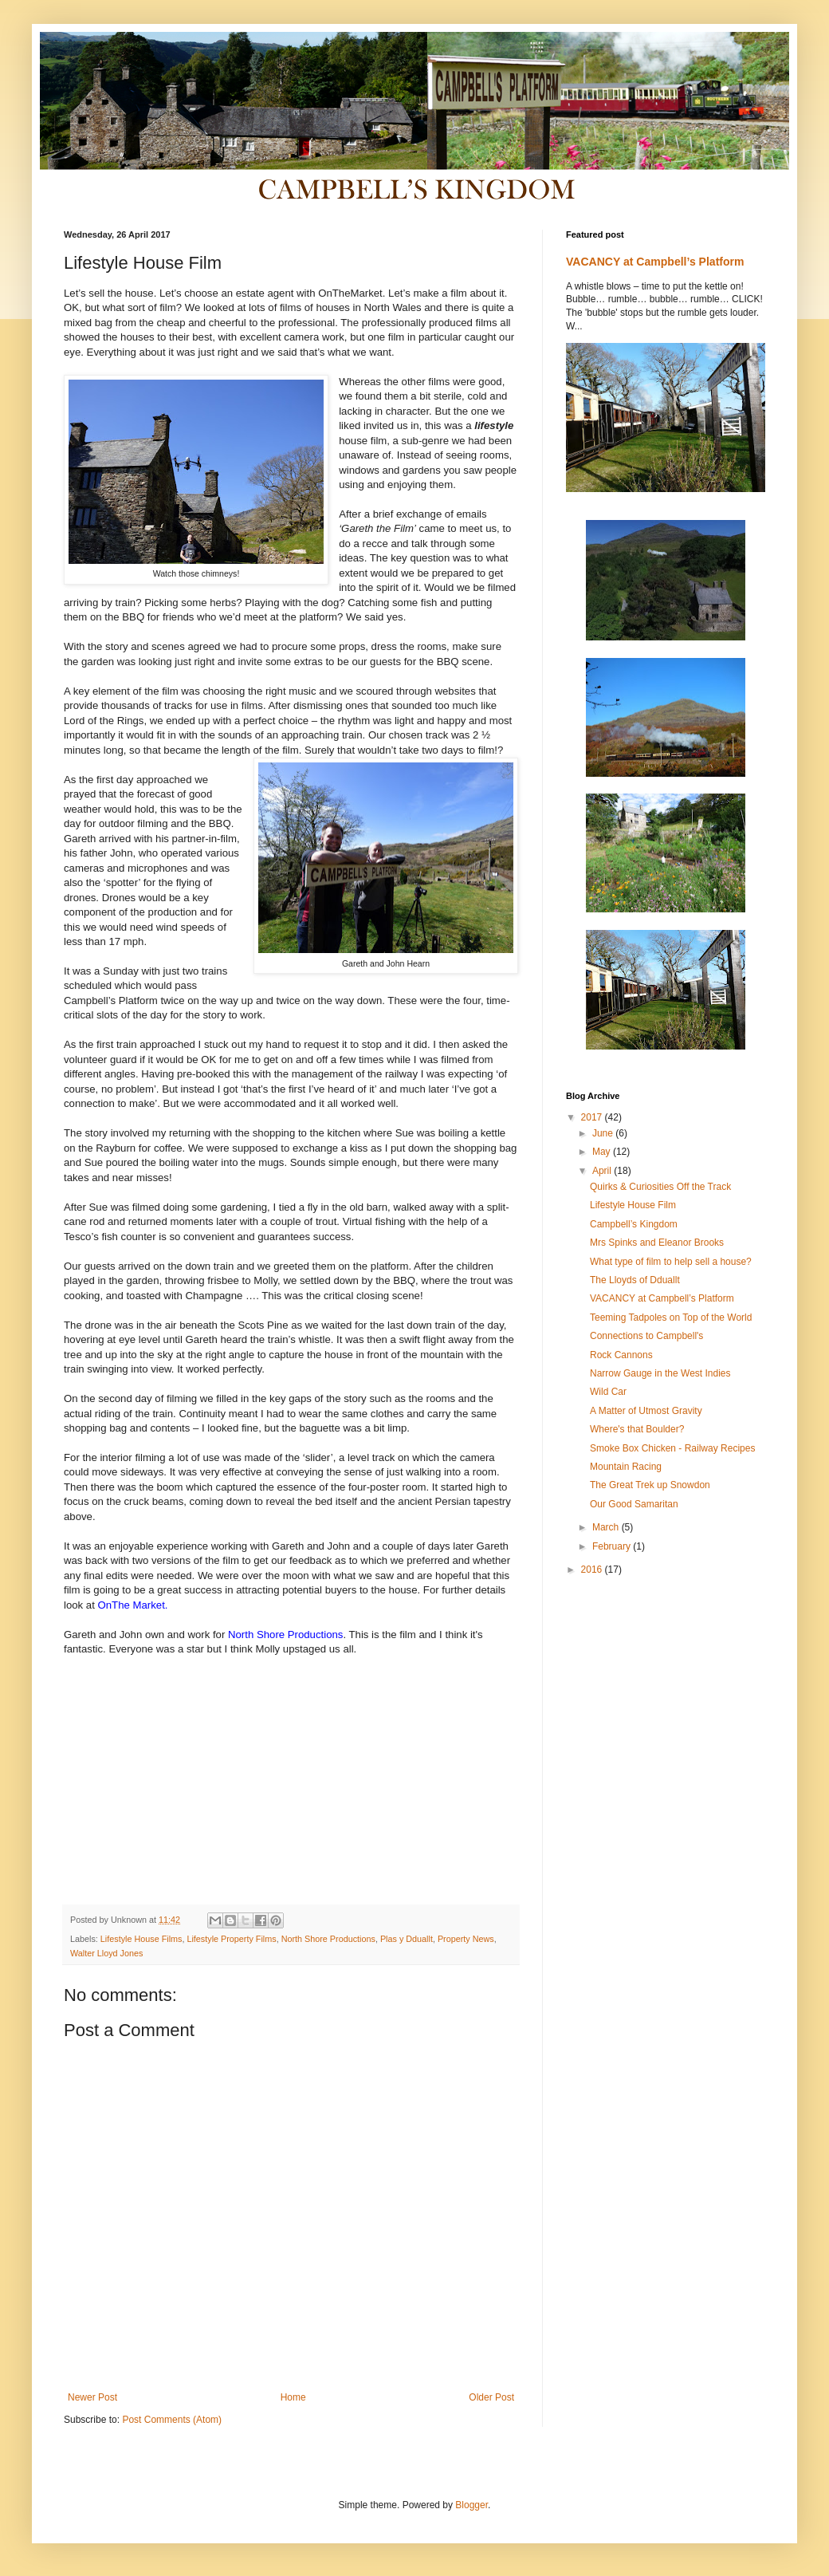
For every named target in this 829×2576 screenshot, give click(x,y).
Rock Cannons (621, 1355)
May (602, 1151)
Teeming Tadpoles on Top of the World (671, 1317)
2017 (593, 1117)
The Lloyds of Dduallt (635, 1280)
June (603, 1133)
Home (293, 2397)
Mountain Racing (626, 1466)
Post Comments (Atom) (172, 2419)
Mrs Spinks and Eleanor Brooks (657, 1242)
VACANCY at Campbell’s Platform (655, 261)
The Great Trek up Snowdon (650, 1485)
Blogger (471, 2505)
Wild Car (608, 1391)
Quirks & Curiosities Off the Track (660, 1186)
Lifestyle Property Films (231, 1939)
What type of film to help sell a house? (671, 1261)
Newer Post (92, 2397)
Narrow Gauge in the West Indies (660, 1373)
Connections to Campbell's (646, 1335)
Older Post (491, 2397)
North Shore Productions (328, 1939)
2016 (593, 1569)
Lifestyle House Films (141, 1939)
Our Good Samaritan (634, 1504)
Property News (466, 1939)
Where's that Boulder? (637, 1429)
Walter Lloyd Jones (106, 1953)
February (612, 1546)
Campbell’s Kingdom (634, 1224)
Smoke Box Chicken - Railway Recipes (672, 1448)
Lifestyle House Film (633, 1205)
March (607, 1527)
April (603, 1170)
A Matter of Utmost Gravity (646, 1410)
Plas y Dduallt (406, 1939)
